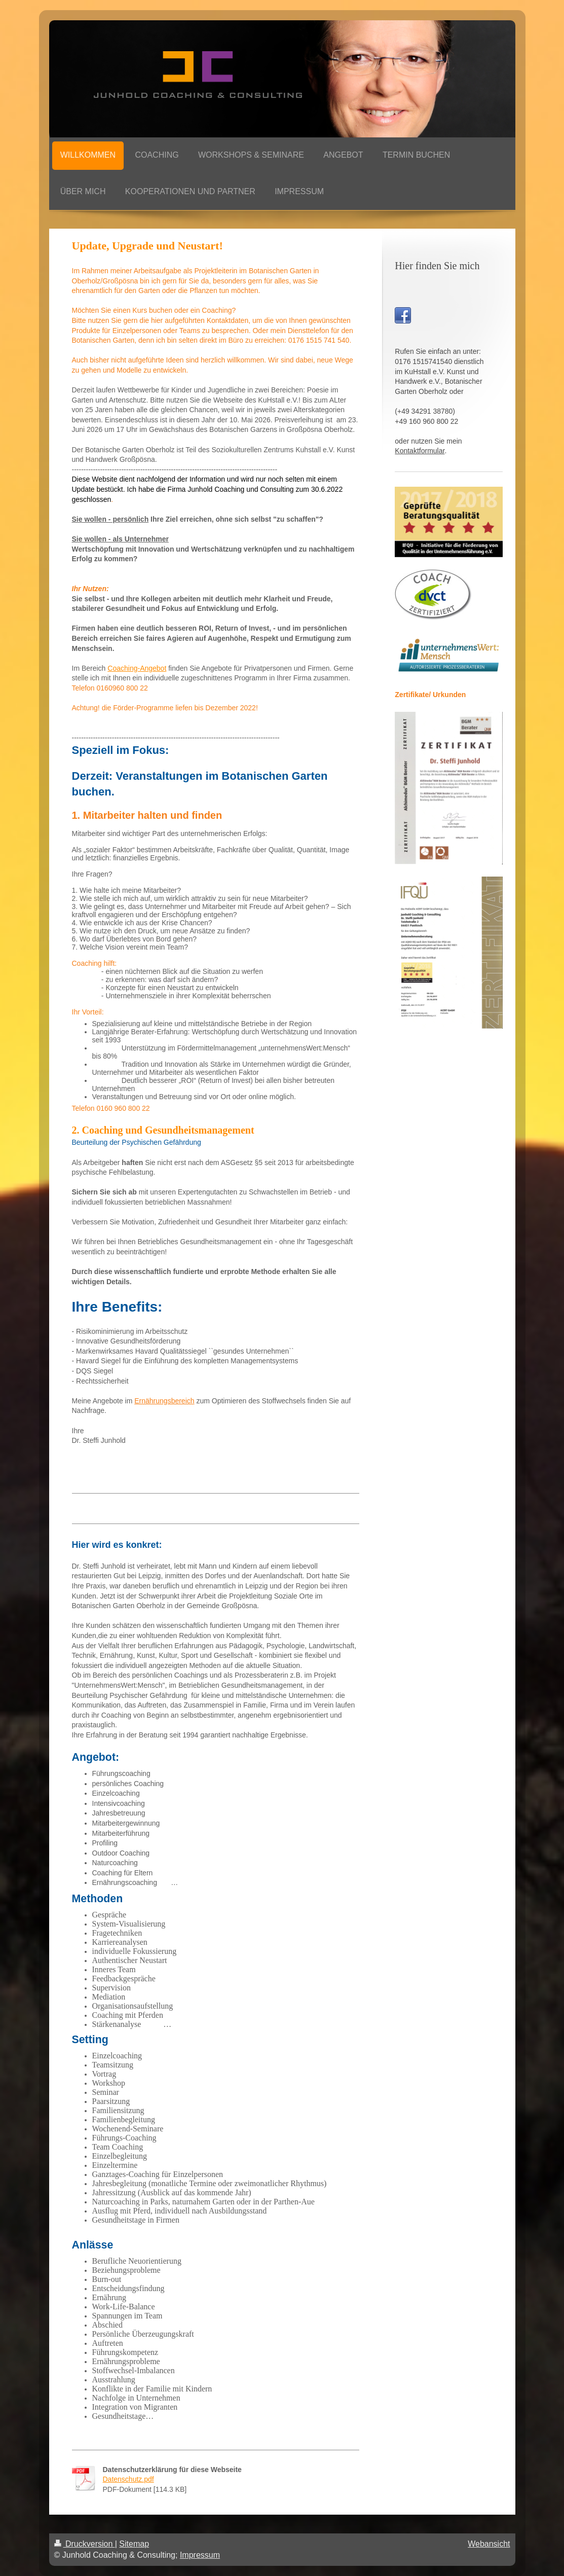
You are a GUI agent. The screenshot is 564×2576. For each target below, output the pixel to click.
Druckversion (84, 2543)
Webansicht (489, 2543)
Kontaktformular (419, 451)
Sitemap (134, 2543)
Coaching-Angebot (136, 668)
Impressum (200, 2555)
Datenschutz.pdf (128, 2479)
